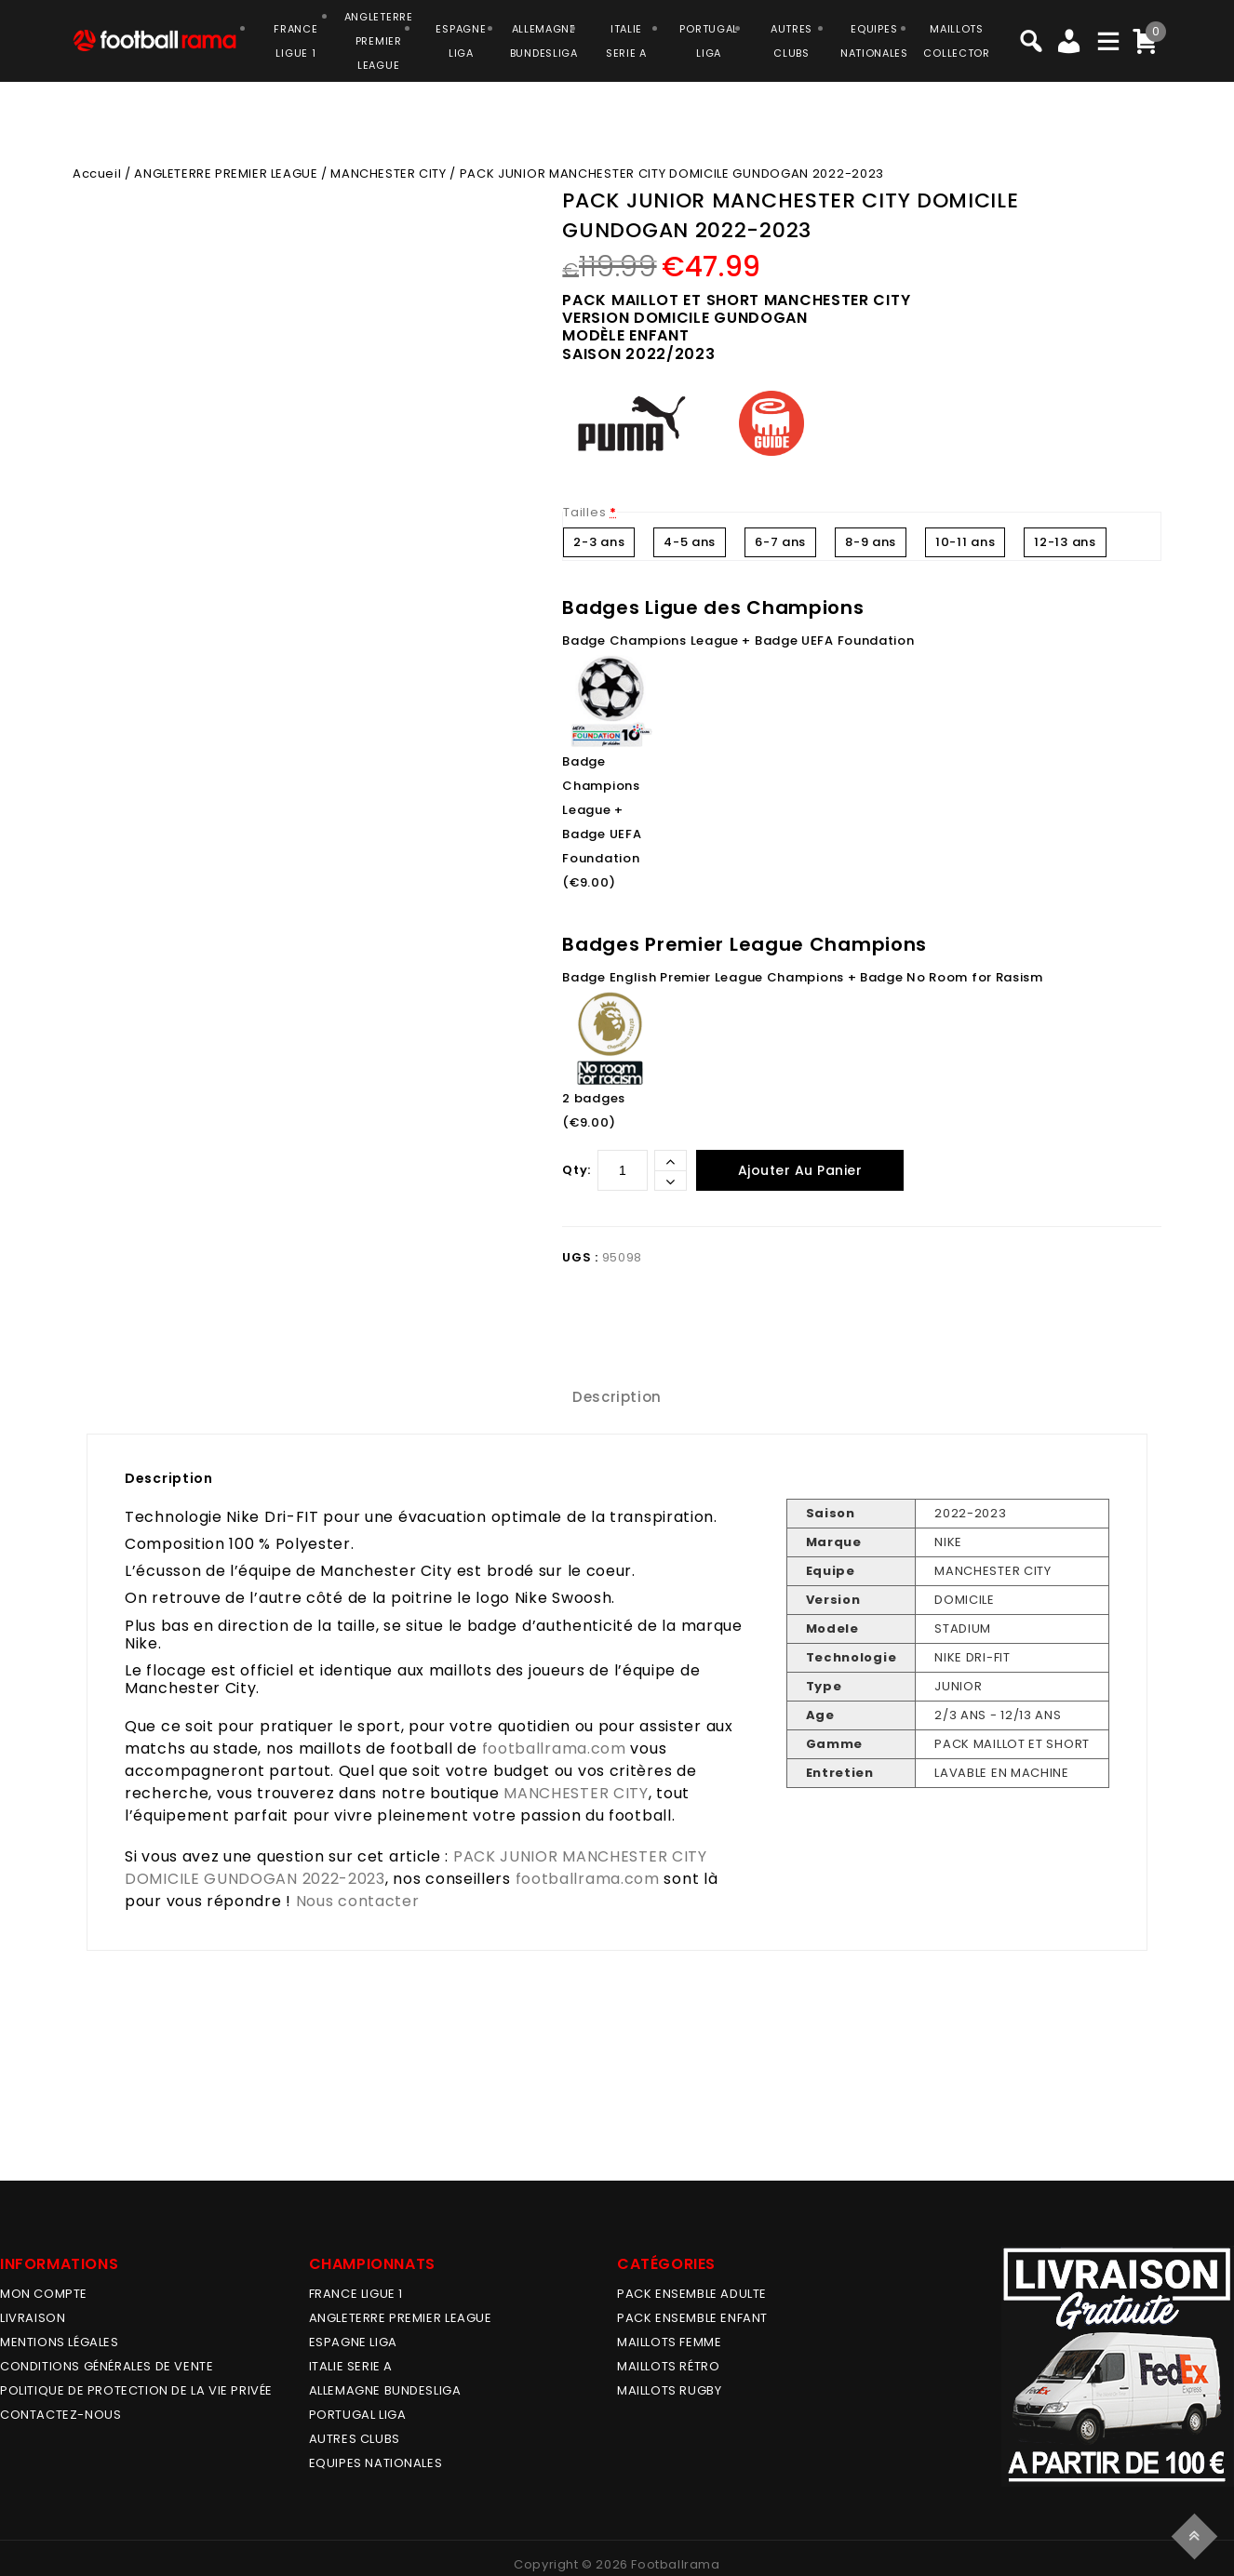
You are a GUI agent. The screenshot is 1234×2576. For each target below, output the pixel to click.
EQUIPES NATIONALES (376, 2463)
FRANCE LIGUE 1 (356, 2293)
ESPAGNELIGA (461, 40)
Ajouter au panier (800, 1170)
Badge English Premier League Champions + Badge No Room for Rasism (802, 977)
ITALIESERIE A (626, 40)
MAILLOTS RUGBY (669, 2390)
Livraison (32, 2318)
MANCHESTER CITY (388, 173)
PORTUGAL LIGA (358, 2414)
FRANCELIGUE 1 (295, 40)
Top (1197, 2533)
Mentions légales (59, 2342)
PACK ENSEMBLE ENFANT (692, 2318)
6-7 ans (780, 542)
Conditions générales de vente (106, 2366)
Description (617, 1397)
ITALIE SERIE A (351, 2366)
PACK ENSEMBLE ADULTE (692, 2293)
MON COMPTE (43, 2293)
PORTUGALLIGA (708, 40)
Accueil (97, 173)
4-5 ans (690, 542)
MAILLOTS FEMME (669, 2342)
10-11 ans (965, 542)
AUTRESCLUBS (791, 40)
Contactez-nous (60, 2414)
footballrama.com (554, 1748)
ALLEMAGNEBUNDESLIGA (544, 40)
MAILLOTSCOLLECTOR (956, 40)
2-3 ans (598, 542)
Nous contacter (358, 1901)
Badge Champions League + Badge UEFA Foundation (738, 640)
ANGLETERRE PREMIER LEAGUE (378, 41)
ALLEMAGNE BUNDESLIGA (385, 2390)
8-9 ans (870, 542)
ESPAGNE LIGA (353, 2342)
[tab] (617, 1397)
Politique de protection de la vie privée (136, 2390)
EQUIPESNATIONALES (874, 40)
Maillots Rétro (668, 2366)
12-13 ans (1064, 542)
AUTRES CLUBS (354, 2439)
